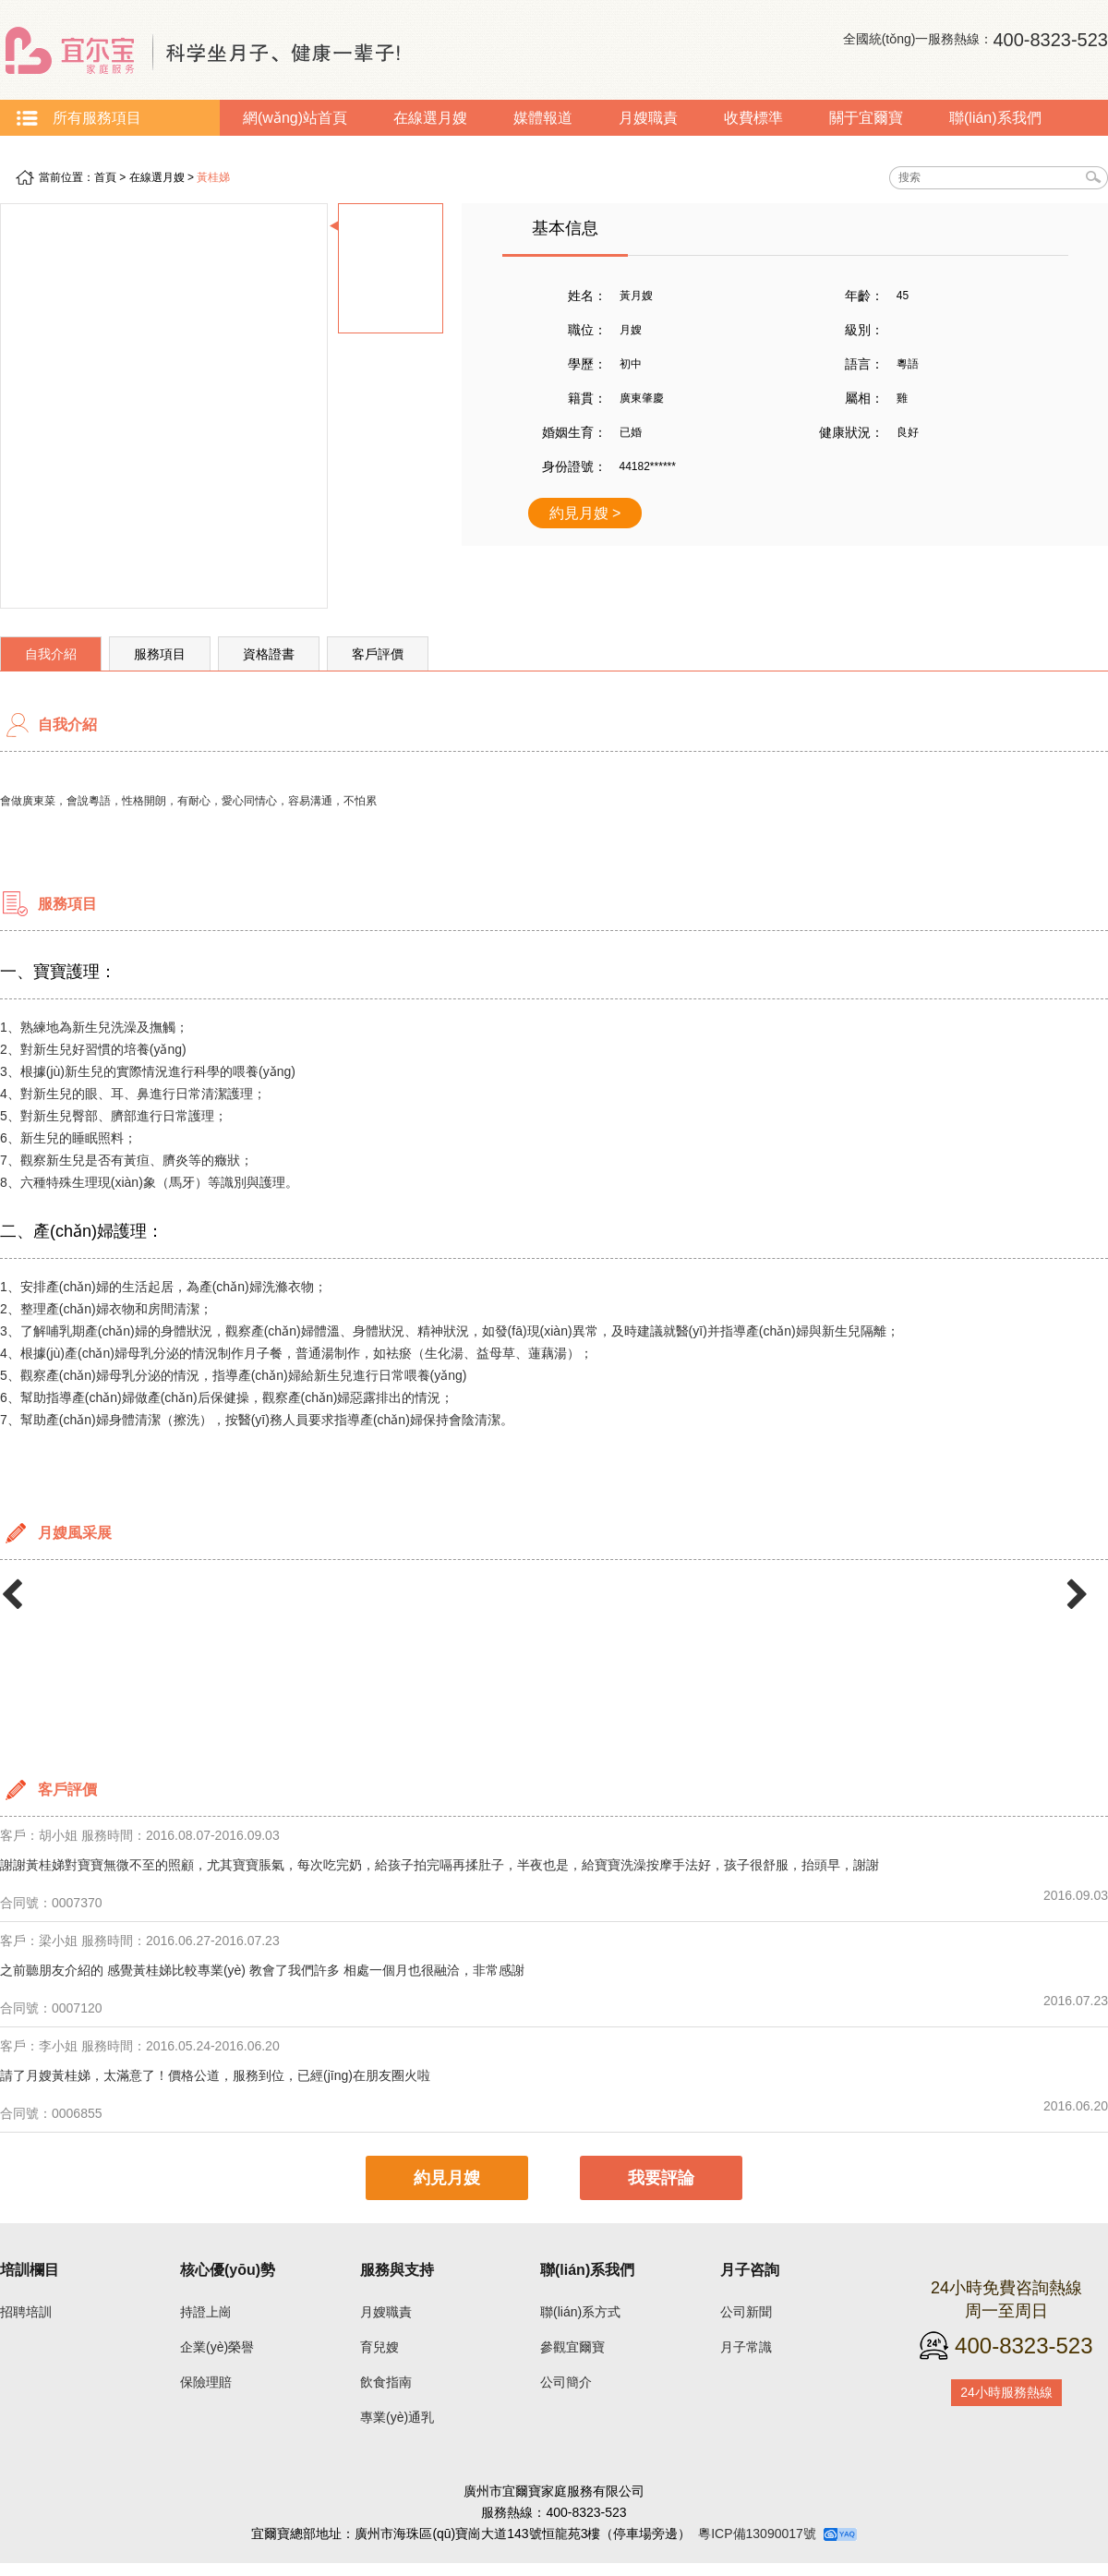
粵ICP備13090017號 (757, 2533)
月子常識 (52, 154)
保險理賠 (206, 2382)
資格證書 (269, 654)
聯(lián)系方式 (580, 2311)
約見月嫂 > (585, 513)
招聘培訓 (26, 2311)
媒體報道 (542, 118)
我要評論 (661, 2178)
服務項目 (160, 654)
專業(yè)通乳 (397, 2417)
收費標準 (753, 118)
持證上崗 (206, 2311)
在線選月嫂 (430, 118)
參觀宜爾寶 (572, 2347)
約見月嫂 (447, 2178)
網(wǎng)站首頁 (295, 118)
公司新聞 (746, 2311)
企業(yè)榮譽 (217, 2347)
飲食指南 (386, 2382)
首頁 (105, 177)
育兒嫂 (379, 2347)
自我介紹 (51, 654)
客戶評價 (377, 654)
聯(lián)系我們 (995, 118)
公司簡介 (566, 2382)
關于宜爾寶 (866, 118)
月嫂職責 (648, 118)
